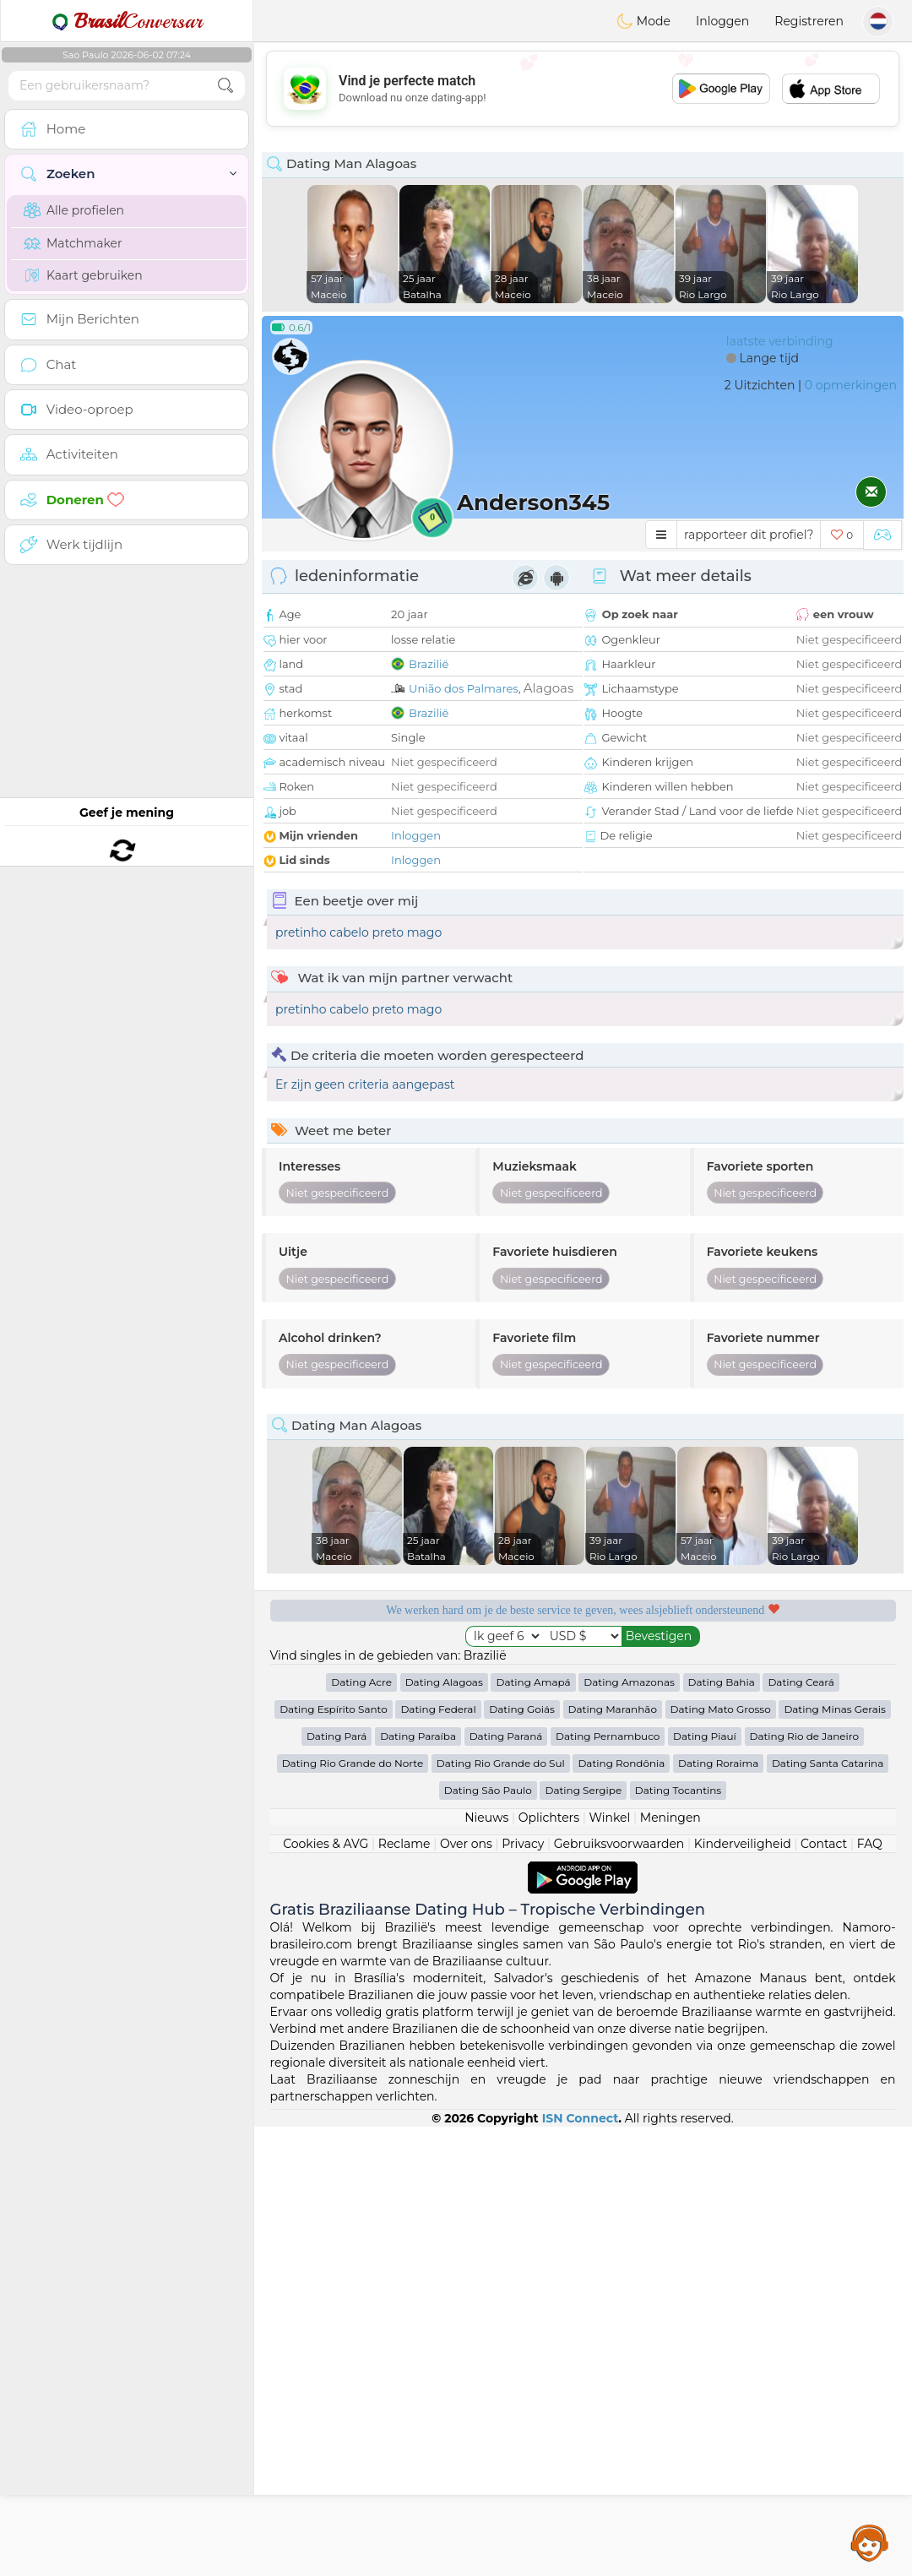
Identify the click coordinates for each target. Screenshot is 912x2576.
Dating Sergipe (583, 2239)
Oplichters (548, 2266)
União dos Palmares (463, 688)
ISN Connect (580, 2567)
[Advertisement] (582, 89)
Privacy (523, 2293)
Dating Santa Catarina (827, 2212)
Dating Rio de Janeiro (805, 2185)
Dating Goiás (522, 2158)
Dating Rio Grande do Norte (352, 2212)
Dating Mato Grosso (720, 2158)
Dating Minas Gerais (834, 2158)
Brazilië (428, 664)
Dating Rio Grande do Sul (501, 2212)
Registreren (809, 21)
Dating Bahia (721, 2131)
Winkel (609, 2266)
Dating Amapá (533, 2131)
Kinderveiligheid (742, 2293)
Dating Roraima (718, 2212)
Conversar (127, 21)
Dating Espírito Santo (334, 2158)
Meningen (670, 2266)
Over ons (466, 2293)
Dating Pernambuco (608, 2185)
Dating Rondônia (621, 2212)
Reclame (404, 2293)
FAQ (869, 2293)
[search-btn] (225, 86)
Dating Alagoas (444, 2131)
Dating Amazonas (629, 2131)
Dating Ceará (800, 2131)
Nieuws (486, 2266)
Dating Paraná (506, 2185)
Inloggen (722, 21)
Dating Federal (437, 2158)
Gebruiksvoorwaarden (619, 2293)
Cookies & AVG (325, 2293)
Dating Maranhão (612, 2158)
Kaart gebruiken (83, 275)
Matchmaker (73, 243)
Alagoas (548, 688)
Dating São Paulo (488, 2239)
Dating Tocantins (678, 2239)
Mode (643, 21)
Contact (824, 2293)
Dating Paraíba (418, 2185)
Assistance (870, 2542)
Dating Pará (337, 2185)
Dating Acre (361, 2131)
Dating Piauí (704, 2185)
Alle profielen (74, 210)
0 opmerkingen (851, 385)
